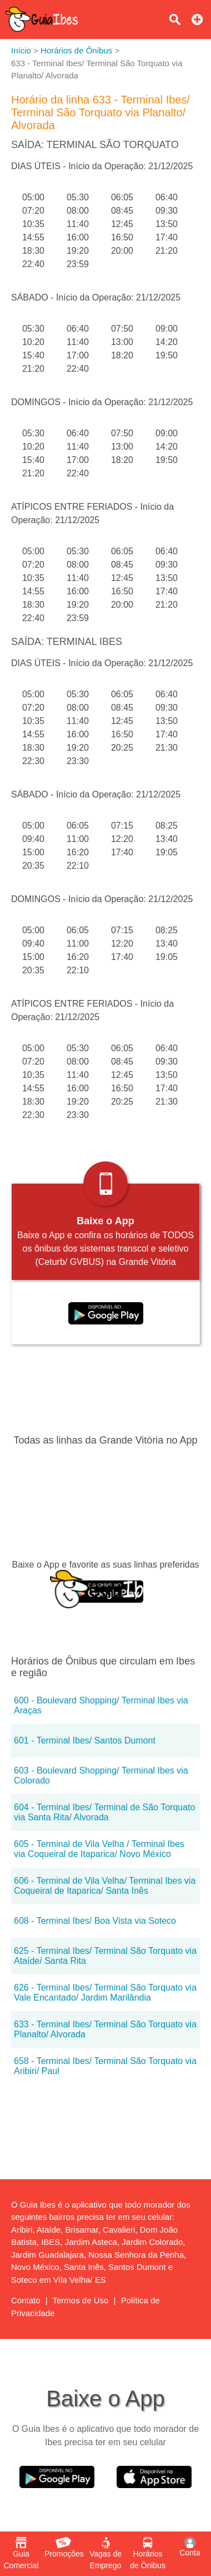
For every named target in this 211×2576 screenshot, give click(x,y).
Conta (189, 2547)
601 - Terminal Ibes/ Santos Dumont (84, 1740)
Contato (26, 2300)
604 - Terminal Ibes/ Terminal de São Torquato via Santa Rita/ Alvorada (104, 1812)
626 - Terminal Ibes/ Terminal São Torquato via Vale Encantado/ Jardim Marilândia (105, 1992)
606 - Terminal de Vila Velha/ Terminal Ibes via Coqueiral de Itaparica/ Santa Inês (104, 1885)
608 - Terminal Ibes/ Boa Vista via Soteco (95, 1920)
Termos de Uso (81, 2300)
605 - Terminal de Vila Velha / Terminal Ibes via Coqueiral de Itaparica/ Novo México (99, 1849)
